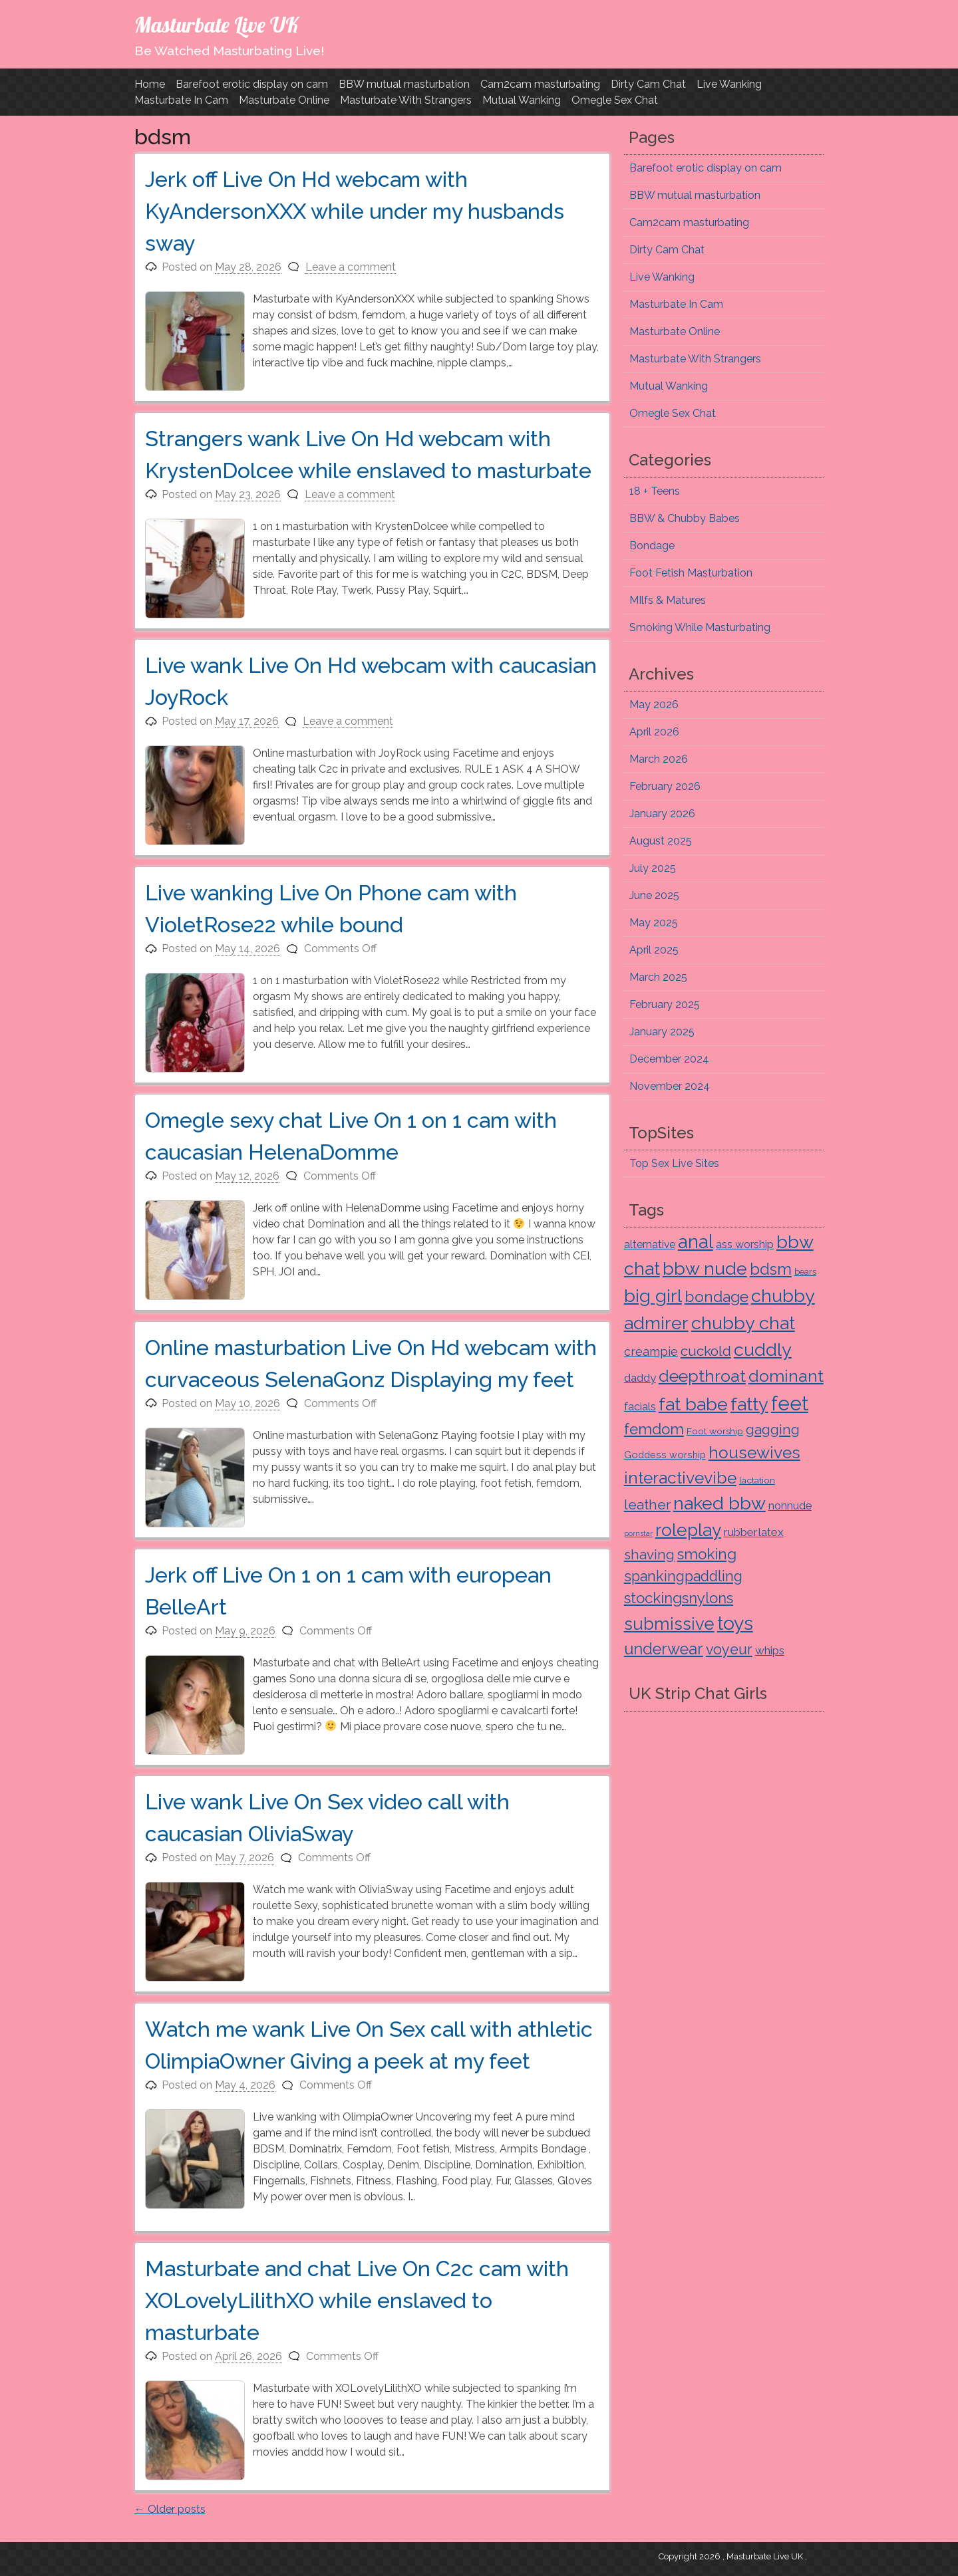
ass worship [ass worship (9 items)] (745, 1244)
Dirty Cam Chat (648, 84)
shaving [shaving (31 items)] (649, 1555)
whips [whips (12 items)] (769, 1650)
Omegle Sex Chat (614, 100)
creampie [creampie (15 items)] (651, 1351)
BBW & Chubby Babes (684, 518)
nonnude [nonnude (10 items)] (790, 1505)
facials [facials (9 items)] (640, 1406)
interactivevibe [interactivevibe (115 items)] (680, 1477)
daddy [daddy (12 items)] (640, 1377)
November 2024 (669, 1086)
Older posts (170, 2509)
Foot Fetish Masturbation (690, 573)
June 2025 (654, 895)
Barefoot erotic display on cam (252, 84)
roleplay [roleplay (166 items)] (688, 1530)
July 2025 (652, 868)
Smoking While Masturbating (699, 627)
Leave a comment (350, 267)
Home (149, 84)
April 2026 (654, 731)
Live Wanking (729, 84)
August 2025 (660, 841)
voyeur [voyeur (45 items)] (729, 1649)
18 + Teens (654, 491)
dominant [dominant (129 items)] (786, 1376)
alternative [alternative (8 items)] (649, 1244)
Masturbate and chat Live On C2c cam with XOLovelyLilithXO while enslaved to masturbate (357, 2300)
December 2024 (669, 1059)
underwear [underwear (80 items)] (663, 1649)
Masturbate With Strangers (406, 100)
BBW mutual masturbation (404, 84)
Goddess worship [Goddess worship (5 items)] (665, 1454)
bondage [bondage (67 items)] (716, 1296)
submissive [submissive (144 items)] (669, 1624)
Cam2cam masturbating (540, 84)
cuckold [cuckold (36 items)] (706, 1351)
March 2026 (658, 759)
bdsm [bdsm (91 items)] (771, 1269)
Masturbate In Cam (181, 100)
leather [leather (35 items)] (647, 1504)
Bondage (652, 545)
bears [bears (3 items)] (805, 1272)
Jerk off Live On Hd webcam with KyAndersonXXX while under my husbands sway (354, 211)
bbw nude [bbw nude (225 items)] (705, 1268)
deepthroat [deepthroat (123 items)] (702, 1376)
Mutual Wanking (521, 100)
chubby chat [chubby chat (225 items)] (743, 1323)
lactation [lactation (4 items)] (757, 1480)
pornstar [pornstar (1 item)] (638, 1533)
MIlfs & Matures (667, 600)
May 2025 (653, 922)
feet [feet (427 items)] (789, 1403)
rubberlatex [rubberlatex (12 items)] (754, 1532)
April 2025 (654, 950)
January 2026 (662, 813)
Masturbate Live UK (216, 24)
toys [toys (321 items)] (735, 1623)
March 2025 (658, 977)
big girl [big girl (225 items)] (653, 1295)
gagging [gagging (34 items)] (773, 1430)
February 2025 (664, 1004)
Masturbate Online (284, 100)
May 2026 (654, 704)
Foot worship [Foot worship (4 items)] (715, 1431)
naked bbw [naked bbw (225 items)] (719, 1503)
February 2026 (665, 786)
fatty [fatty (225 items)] (749, 1404)
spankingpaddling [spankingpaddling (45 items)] (683, 1576)
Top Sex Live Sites (674, 1163)
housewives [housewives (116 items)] (754, 1452)
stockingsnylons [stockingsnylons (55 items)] (678, 1598)
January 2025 (662, 1031)
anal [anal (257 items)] (695, 1241)
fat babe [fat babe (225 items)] (693, 1404)
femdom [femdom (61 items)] (654, 1429)
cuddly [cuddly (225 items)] (763, 1349)
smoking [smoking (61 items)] (706, 1554)
